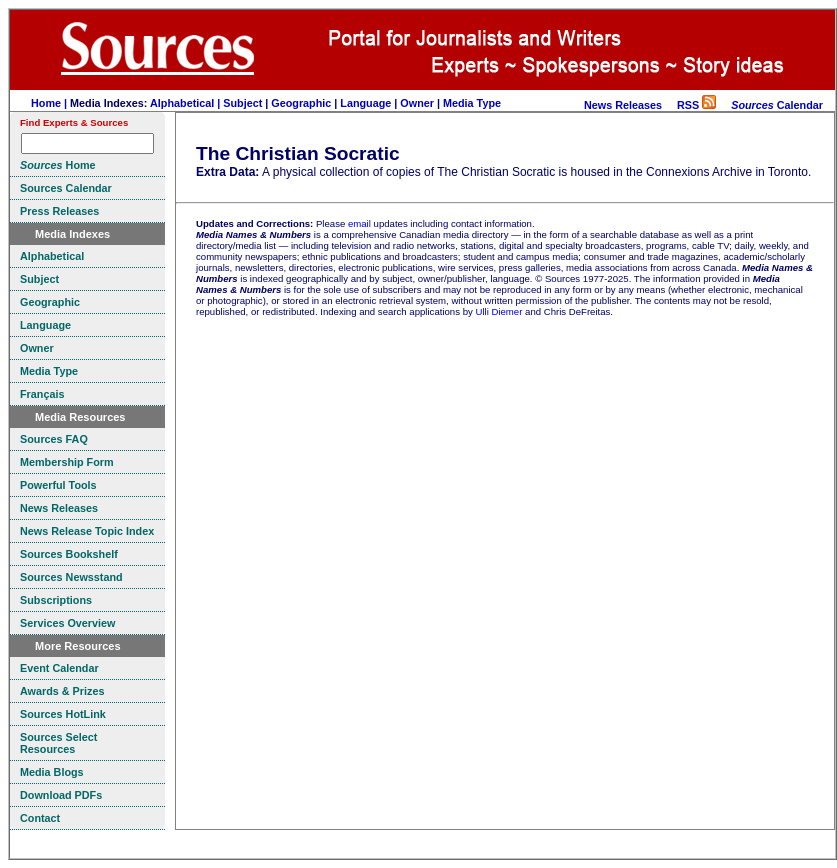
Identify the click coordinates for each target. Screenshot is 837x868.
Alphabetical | (186, 103)
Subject (242, 103)
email (359, 223)
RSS (696, 105)
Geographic (301, 103)
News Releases (623, 105)
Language (365, 103)
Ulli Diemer (498, 311)
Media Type (472, 103)
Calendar (777, 105)
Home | (50, 103)
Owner (417, 103)
